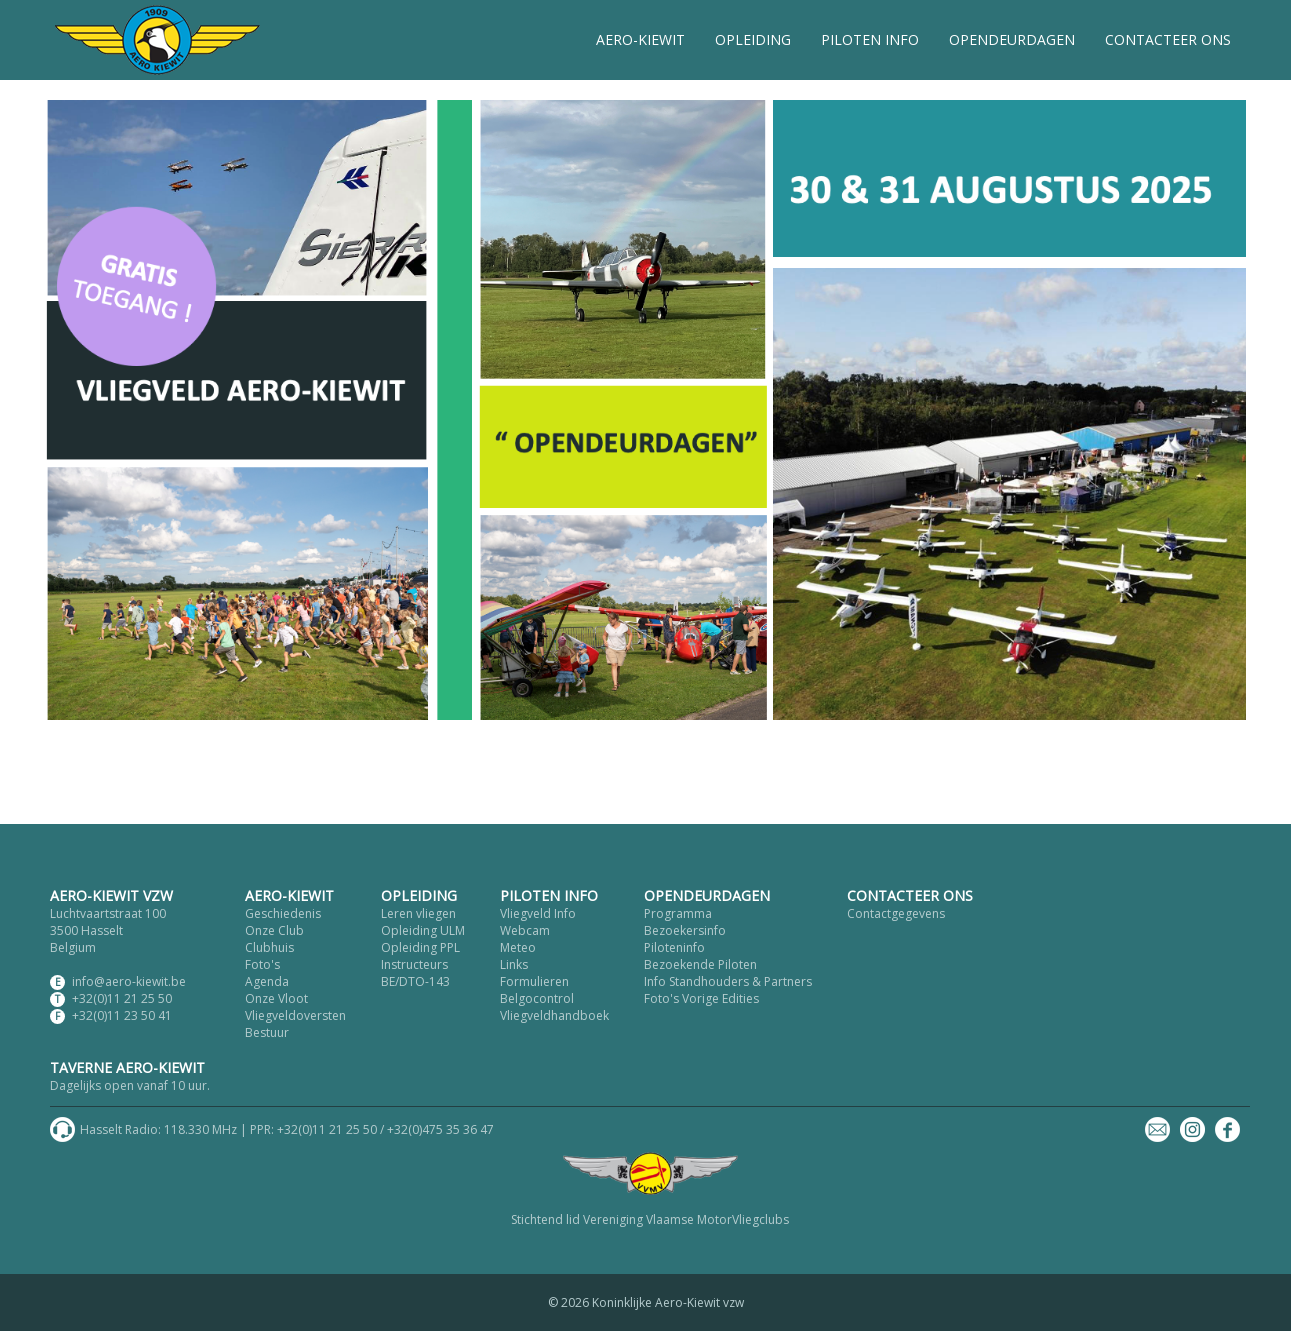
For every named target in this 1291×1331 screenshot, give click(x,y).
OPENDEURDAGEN (1012, 39)
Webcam (525, 930)
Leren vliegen (418, 913)
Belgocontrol (537, 998)
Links (514, 964)
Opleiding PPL (420, 947)
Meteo (518, 947)
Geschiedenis (283, 913)
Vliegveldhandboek (554, 1015)
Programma (678, 913)
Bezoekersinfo (685, 930)
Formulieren (534, 981)
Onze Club (274, 930)
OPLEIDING (753, 39)
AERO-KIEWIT (640, 39)
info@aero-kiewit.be (129, 981)
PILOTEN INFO (870, 39)
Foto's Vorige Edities (701, 998)
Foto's (262, 964)
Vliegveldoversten (295, 1015)
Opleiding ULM (423, 930)
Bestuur (267, 1032)
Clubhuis (269, 947)
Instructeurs (414, 964)
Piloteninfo (674, 947)
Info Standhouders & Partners (728, 981)
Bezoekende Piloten (700, 964)
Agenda (267, 981)
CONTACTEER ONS (1168, 39)
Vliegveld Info (538, 913)
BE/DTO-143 (415, 981)
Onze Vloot (276, 998)
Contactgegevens (896, 913)
